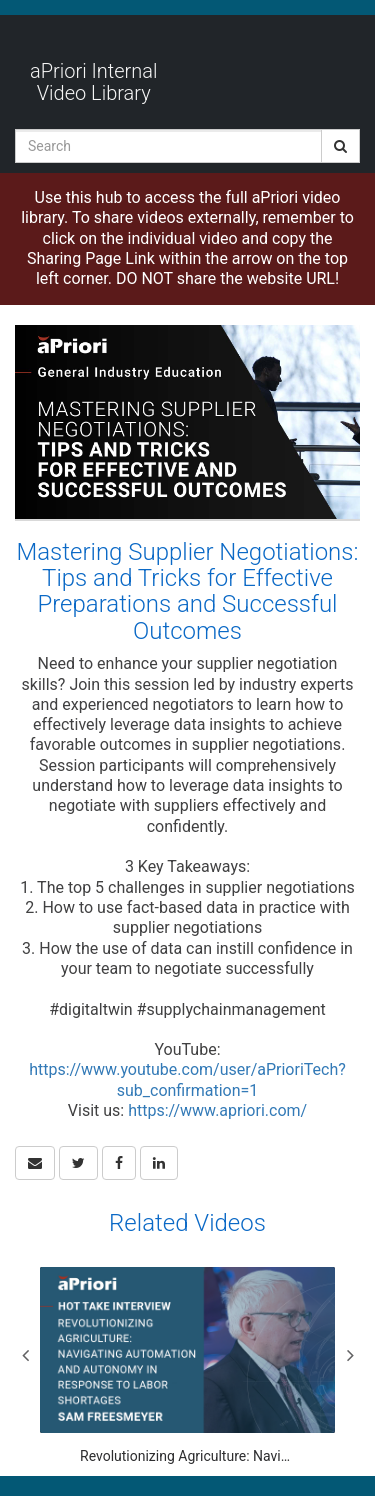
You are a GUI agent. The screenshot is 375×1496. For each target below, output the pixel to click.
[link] (78, 1163)
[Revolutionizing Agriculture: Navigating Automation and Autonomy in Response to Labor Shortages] (187, 1366)
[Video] (187, 422)
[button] (35, 1163)
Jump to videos (0, 0)
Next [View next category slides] (350, 1355)
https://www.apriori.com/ (217, 1110)
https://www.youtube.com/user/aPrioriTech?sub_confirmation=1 (187, 1079)
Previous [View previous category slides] (25, 1355)
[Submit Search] (340, 146)
